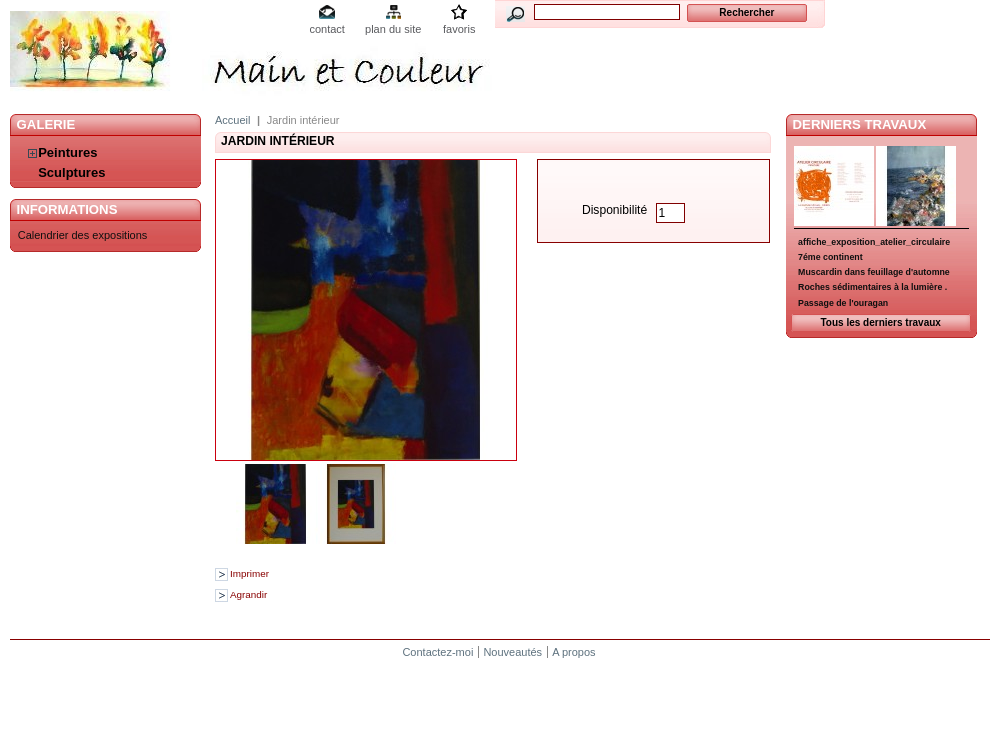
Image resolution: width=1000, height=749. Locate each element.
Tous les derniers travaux (880, 322)
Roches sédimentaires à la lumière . (872, 287)
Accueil (232, 120)
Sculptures (71, 172)
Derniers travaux (860, 124)
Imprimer (249, 573)
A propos (573, 652)
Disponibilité (614, 210)
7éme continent (830, 257)
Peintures (67, 152)
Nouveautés (512, 652)
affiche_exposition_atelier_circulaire (874, 242)
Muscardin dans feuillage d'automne (874, 272)
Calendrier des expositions (83, 235)
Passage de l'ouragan (843, 303)
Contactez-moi (437, 652)
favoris (459, 29)
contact (326, 29)
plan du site (393, 29)
